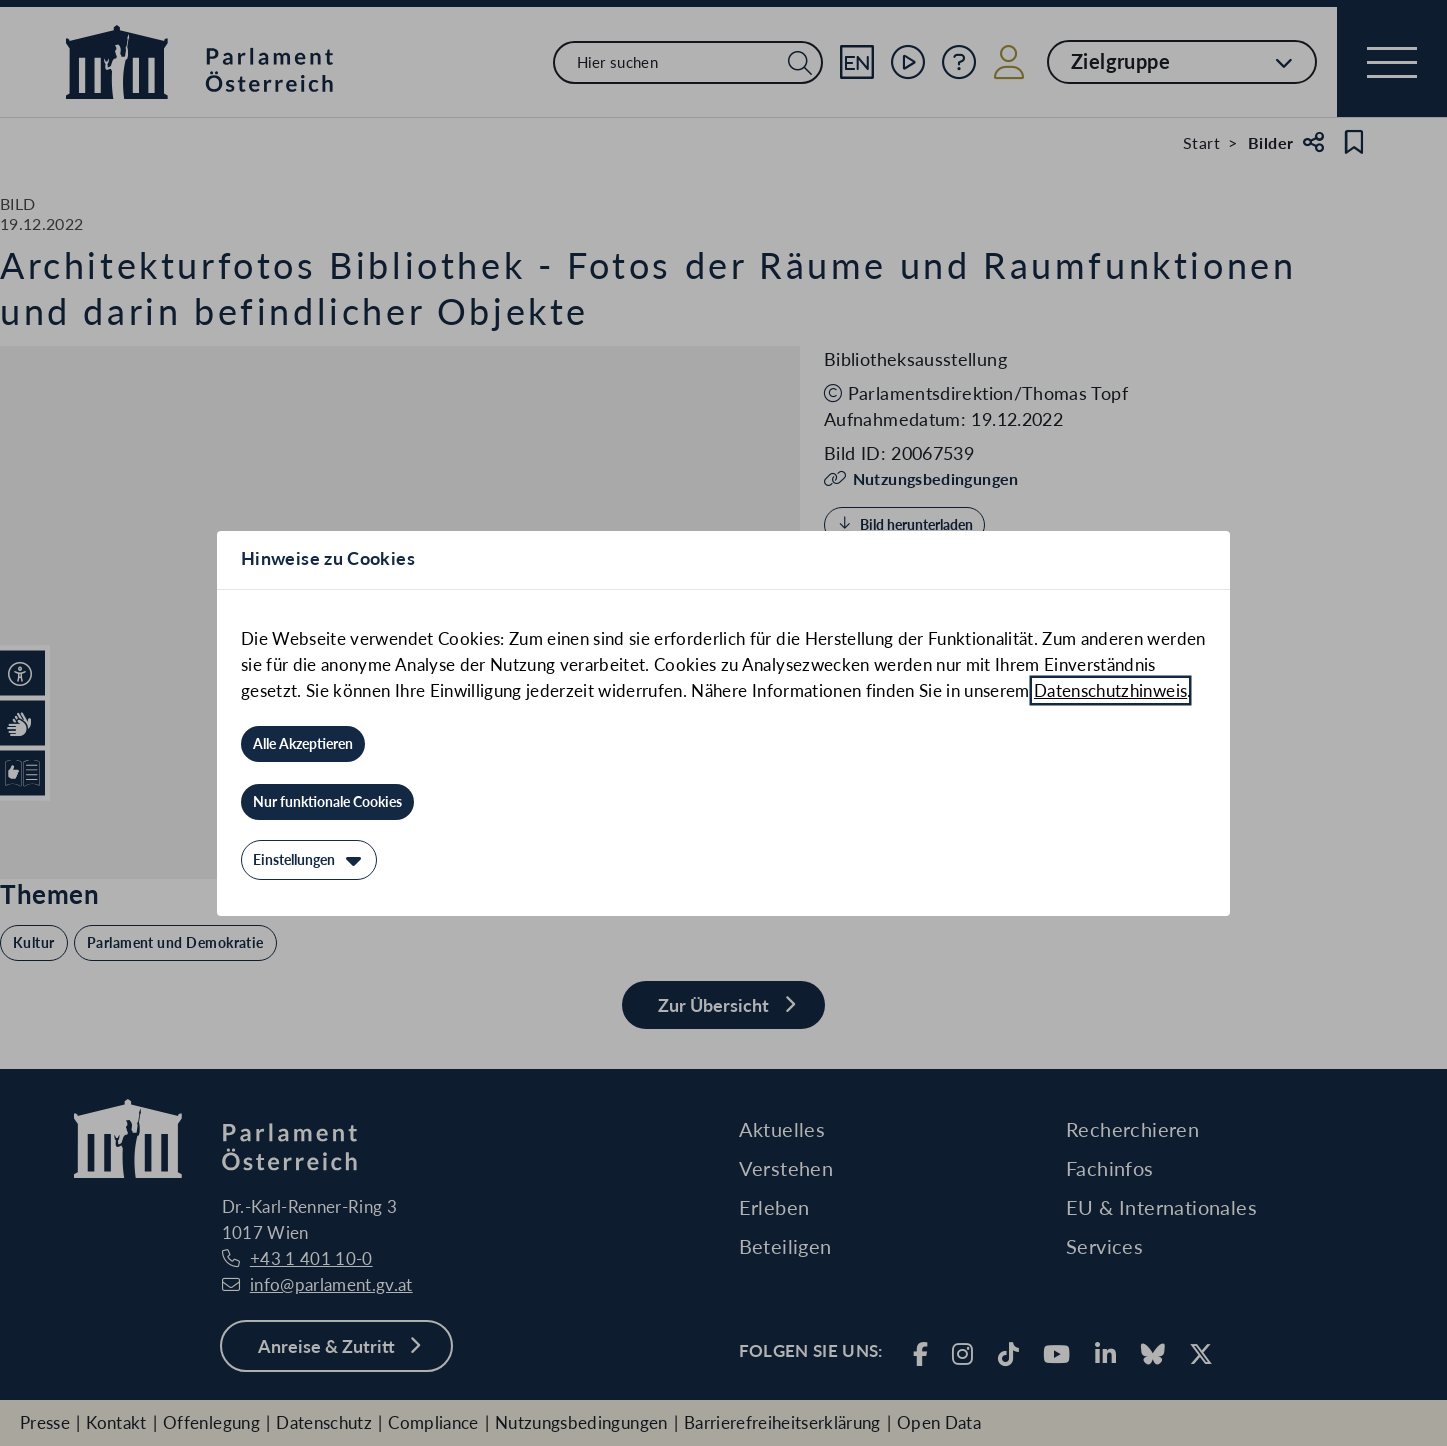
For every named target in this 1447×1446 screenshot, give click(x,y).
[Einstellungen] (309, 860)
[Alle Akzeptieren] (303, 744)
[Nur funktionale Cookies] (327, 802)
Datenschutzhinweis (1110, 690)
